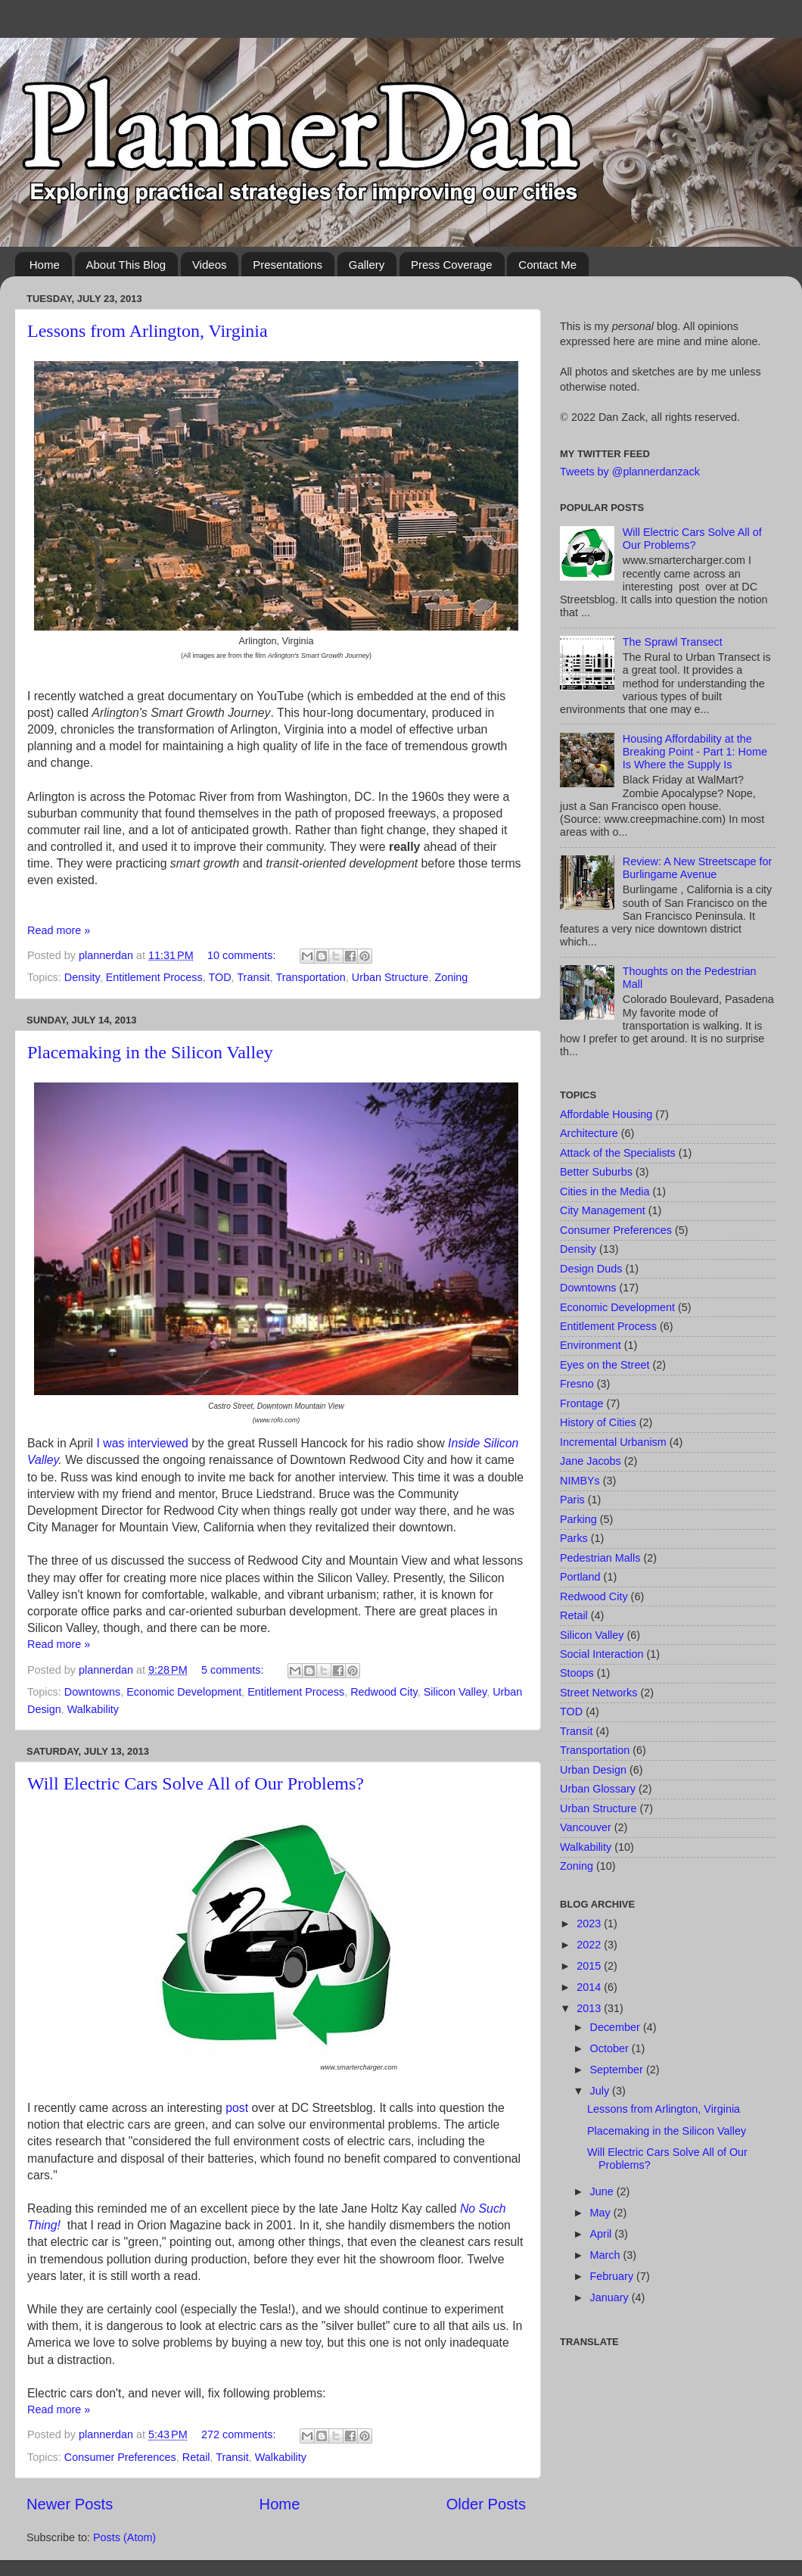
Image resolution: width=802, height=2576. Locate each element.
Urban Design (593, 1770)
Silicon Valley (455, 1692)
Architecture (589, 1133)
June (603, 2191)
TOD (219, 977)
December (616, 2027)
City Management (602, 1210)
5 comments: (233, 1670)
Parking (578, 1519)
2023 (590, 1923)
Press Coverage (452, 264)
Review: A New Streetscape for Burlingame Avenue (697, 867)
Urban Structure (390, 977)
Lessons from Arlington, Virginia (147, 331)
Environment (590, 1345)
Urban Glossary (598, 1789)
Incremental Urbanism (613, 1442)
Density (82, 977)
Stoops (577, 1673)
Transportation (311, 977)
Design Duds (591, 1269)
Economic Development (183, 1692)
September (618, 2070)
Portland (580, 1577)
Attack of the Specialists (618, 1153)
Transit (253, 977)
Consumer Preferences (120, 2457)
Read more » (58, 930)
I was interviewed (142, 1443)
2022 (590, 1945)
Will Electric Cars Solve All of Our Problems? (195, 1783)
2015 (590, 1966)
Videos (209, 264)
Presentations (287, 264)
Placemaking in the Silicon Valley (150, 1052)
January (611, 2297)
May (602, 2213)
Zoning (451, 977)
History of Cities (598, 1422)
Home (45, 264)
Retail (196, 2457)
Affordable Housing (606, 1114)
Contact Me (547, 264)
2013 (590, 2008)
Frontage (582, 1403)
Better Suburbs (596, 1172)
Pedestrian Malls (600, 1558)
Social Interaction (601, 1654)
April (602, 2234)
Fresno (577, 1384)
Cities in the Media (604, 1191)
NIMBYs (580, 1481)
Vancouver (585, 1827)
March (606, 2255)
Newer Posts (69, 2504)
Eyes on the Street (604, 1365)
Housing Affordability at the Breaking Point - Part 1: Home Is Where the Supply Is (695, 752)
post (236, 2107)
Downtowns (92, 1692)
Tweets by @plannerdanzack (630, 472)
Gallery (367, 264)
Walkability (93, 1709)
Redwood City (384, 1692)
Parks (574, 1538)
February (613, 2276)
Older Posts (486, 2504)
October (611, 2048)
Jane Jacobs (590, 1461)
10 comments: (242, 955)
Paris (572, 1500)
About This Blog (126, 264)
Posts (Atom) (124, 2537)
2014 (590, 1987)
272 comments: (239, 2434)
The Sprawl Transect (673, 642)
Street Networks (598, 1693)
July (601, 2091)
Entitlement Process (154, 977)
